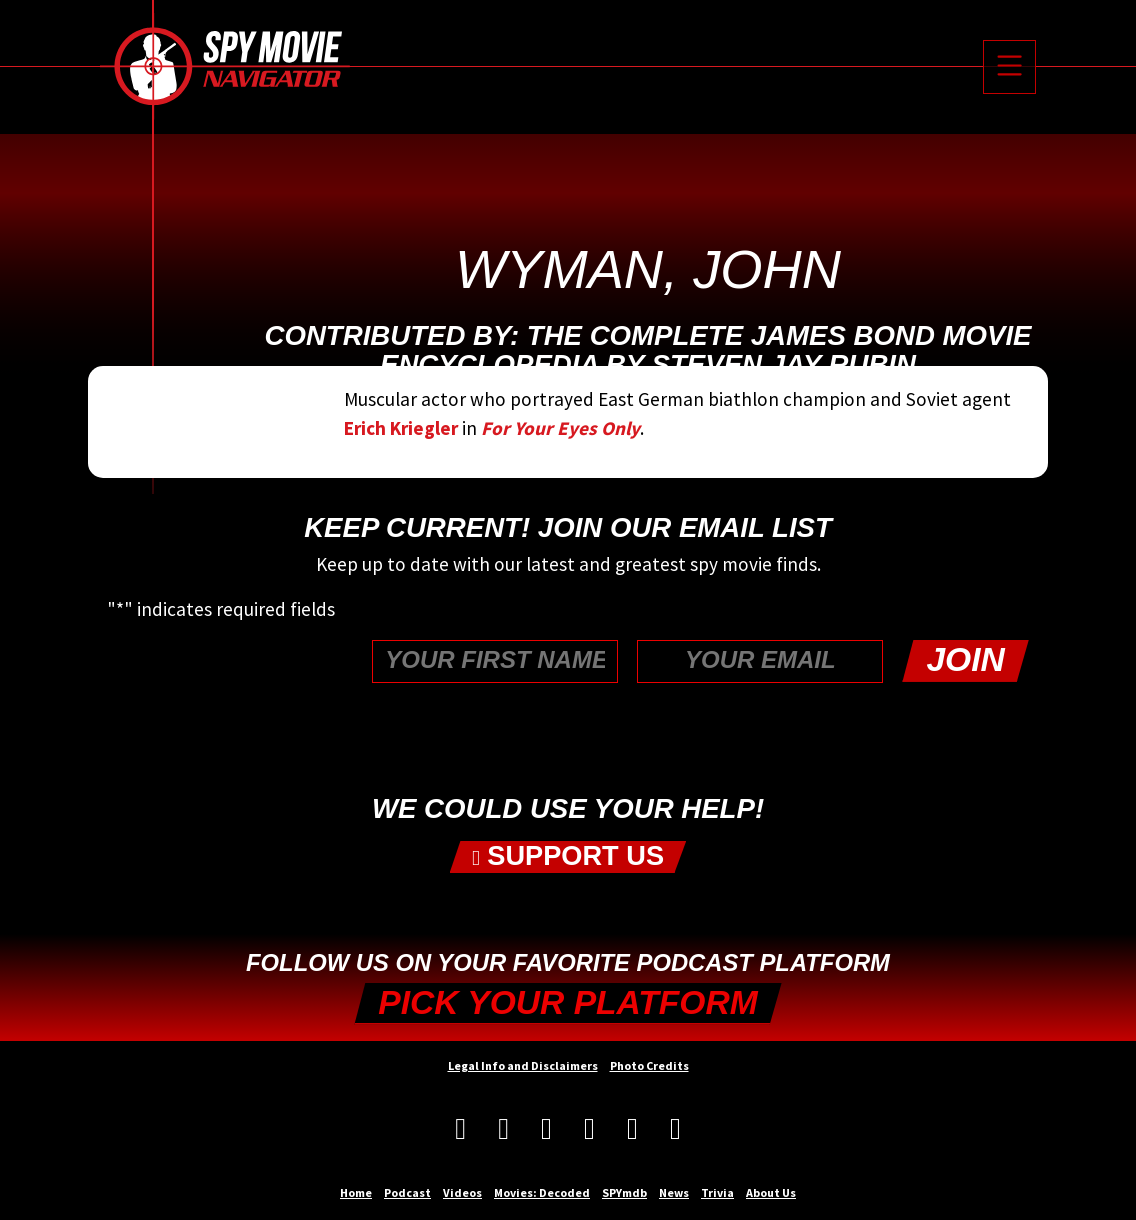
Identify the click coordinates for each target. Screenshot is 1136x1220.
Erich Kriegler (401, 428)
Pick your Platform (567, 1002)
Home (356, 1192)
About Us (771, 1192)
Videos (462, 1192)
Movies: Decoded (542, 1192)
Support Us (568, 856)
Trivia (717, 1192)
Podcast (407, 1192)
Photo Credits (649, 1065)
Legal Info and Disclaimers (523, 1065)
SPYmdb (624, 1192)
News (674, 1192)
